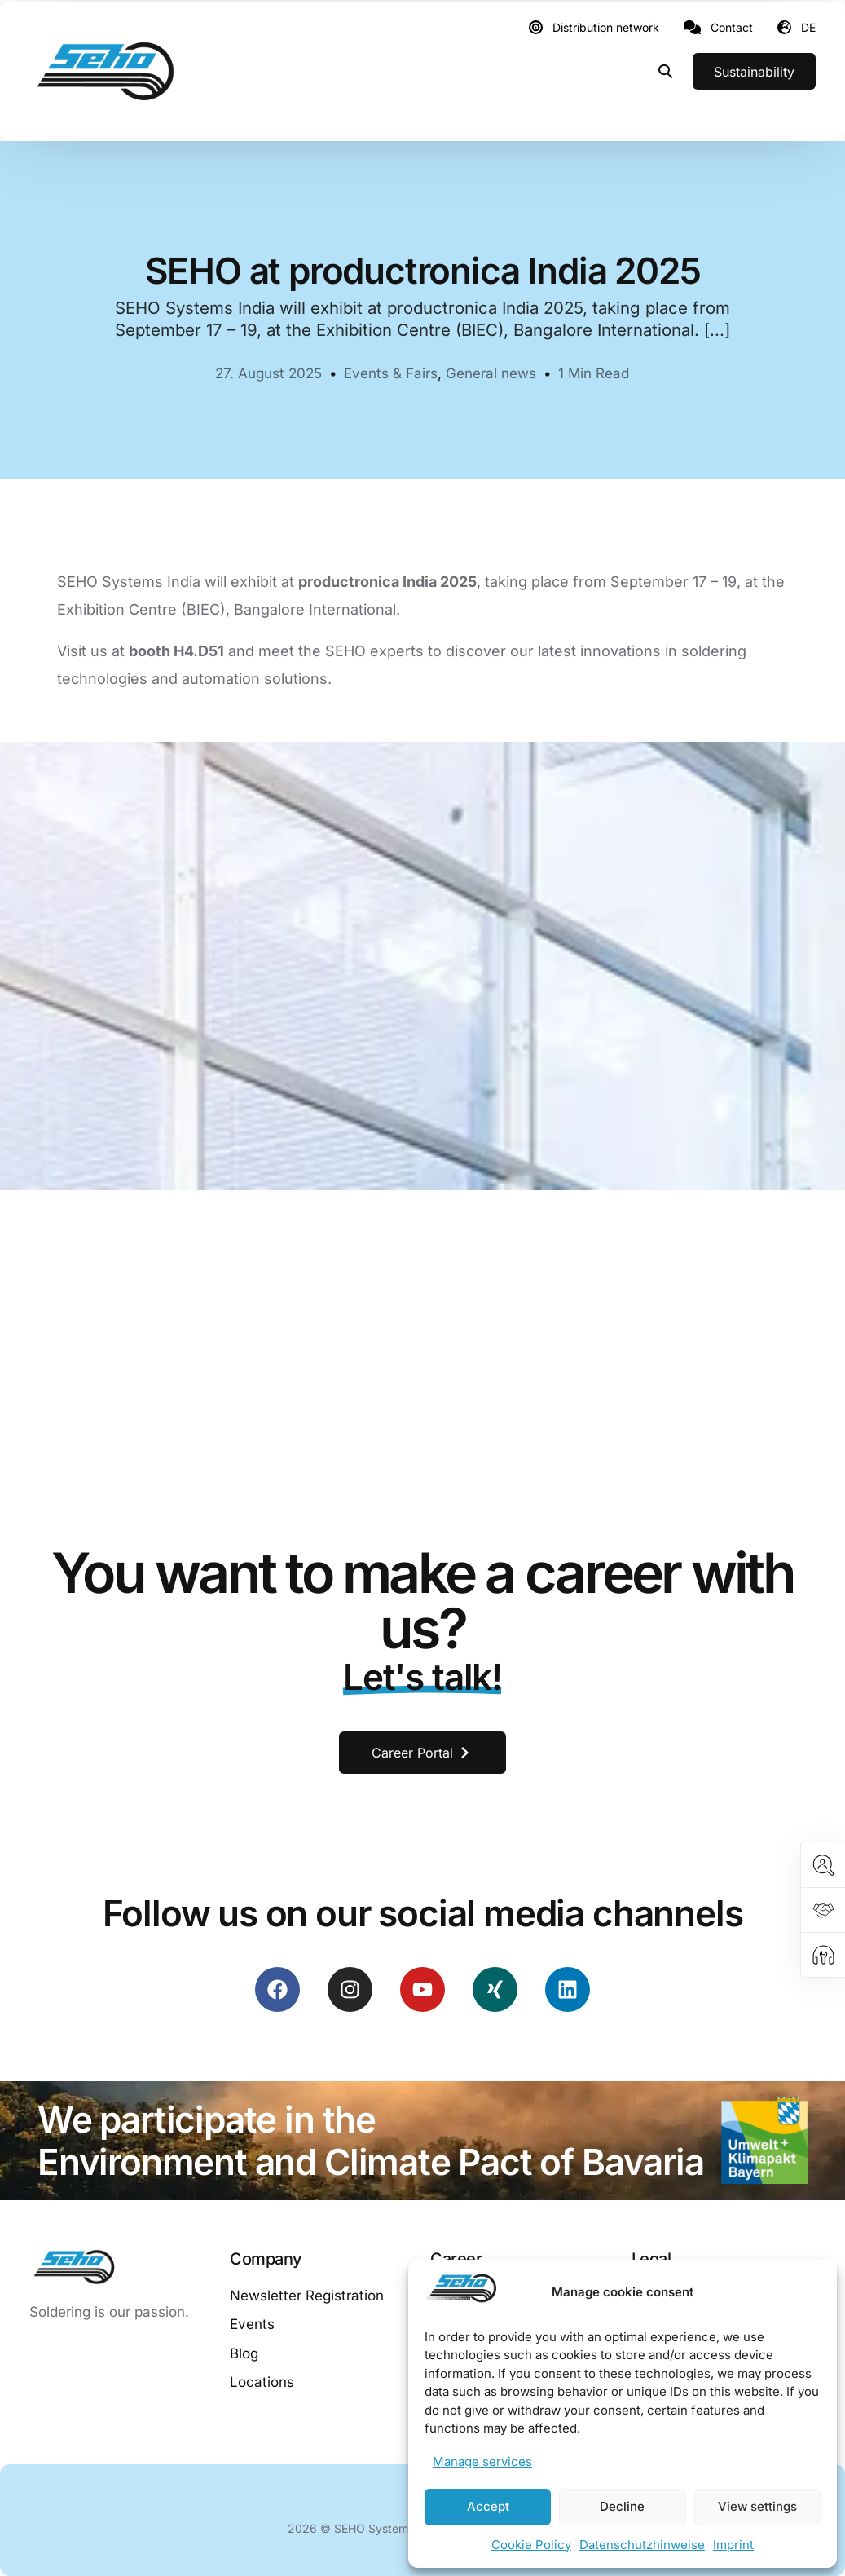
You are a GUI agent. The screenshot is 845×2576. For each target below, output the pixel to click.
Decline (622, 2506)
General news (491, 373)
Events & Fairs (391, 373)
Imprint (733, 2544)
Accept (488, 2506)
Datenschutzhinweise (642, 2544)
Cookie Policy (531, 2544)
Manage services (482, 2461)
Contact (732, 27)
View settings (757, 2506)
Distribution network (605, 27)
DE (808, 27)
